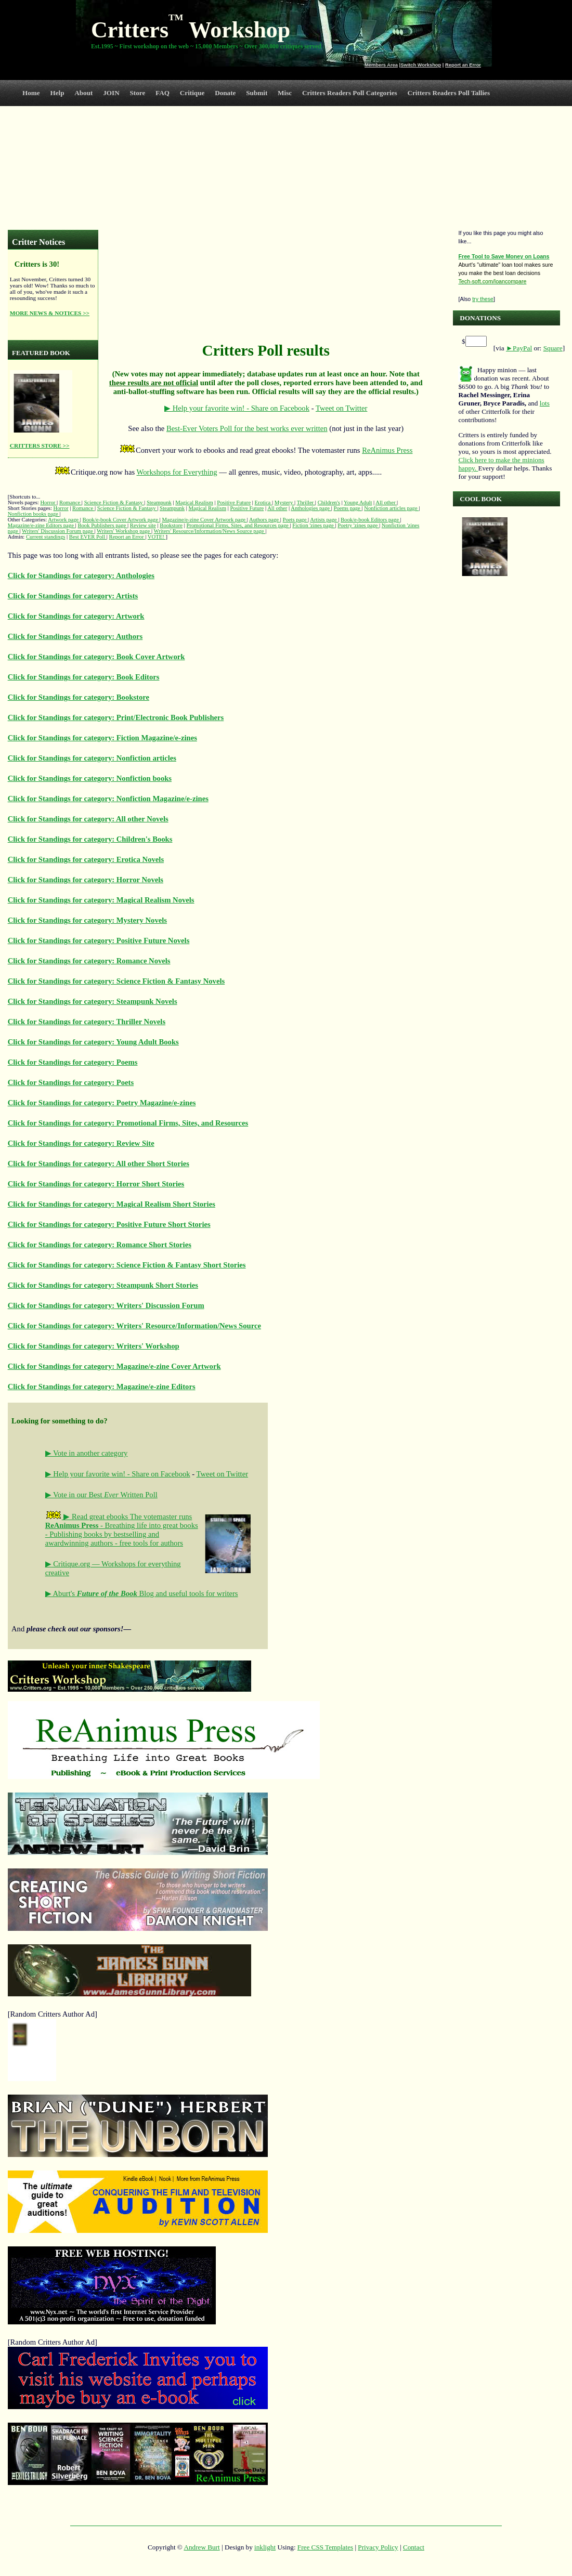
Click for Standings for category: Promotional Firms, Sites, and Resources (128, 1123)
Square (553, 348)
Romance (70, 502)
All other (386, 502)
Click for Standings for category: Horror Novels (85, 879)
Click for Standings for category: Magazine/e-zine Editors (102, 1386)
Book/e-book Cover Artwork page (121, 519)
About (83, 93)
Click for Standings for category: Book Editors (84, 677)
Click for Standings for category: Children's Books (90, 839)
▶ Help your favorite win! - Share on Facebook (236, 408)
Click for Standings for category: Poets (71, 1082)
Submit (256, 93)
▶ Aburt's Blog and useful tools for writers (141, 1593)
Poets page (295, 519)
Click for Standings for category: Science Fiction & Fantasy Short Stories (127, 1265)
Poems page (348, 508)
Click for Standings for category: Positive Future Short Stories (109, 1224)
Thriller (306, 502)
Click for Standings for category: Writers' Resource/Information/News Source (134, 1326)
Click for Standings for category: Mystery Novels (87, 920)
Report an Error (463, 65)
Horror (48, 502)
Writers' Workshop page (124, 531)
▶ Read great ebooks (87, 1516)
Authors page (264, 519)
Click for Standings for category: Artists (73, 596)
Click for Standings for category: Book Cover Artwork (96, 656)
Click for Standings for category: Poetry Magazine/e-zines (102, 1103)
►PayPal (519, 348)
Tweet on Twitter (341, 408)
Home (31, 93)
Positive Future (234, 502)
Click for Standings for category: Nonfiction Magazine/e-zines (108, 798)
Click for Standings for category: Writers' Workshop (93, 1346)
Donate (225, 93)
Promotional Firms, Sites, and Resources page (238, 525)
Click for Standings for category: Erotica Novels (86, 859)
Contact (413, 2547)
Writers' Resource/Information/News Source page (210, 531)
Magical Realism (194, 502)
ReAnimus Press (387, 450)
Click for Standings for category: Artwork (76, 616)
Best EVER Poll (88, 537)
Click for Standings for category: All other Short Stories (98, 1163)
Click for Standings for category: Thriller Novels (86, 1021)
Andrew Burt (201, 2547)
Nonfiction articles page (391, 508)
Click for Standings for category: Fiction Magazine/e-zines (102, 738)
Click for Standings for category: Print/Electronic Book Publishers (116, 717)
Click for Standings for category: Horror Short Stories (96, 1184)
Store (138, 93)
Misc (285, 93)
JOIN (111, 93)
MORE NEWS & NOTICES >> (49, 313)
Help (57, 93)
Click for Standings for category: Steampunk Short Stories (103, 1285)
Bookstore (171, 525)
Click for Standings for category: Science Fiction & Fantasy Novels (116, 981)
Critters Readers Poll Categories (349, 93)
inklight (265, 2547)
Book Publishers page (102, 525)
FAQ (162, 93)
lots (545, 403)
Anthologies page (311, 508)
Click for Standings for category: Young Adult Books (93, 1042)
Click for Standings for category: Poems (73, 1062)
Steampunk (159, 502)
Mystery (284, 502)
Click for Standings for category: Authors (75, 636)
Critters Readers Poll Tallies (448, 93)
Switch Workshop (420, 65)
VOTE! (157, 537)
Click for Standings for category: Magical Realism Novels (101, 900)
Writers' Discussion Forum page (58, 531)
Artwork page (64, 519)
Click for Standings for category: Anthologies (81, 575)
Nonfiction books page (34, 514)
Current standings (45, 537)
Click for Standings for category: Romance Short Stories (99, 1244)
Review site (143, 525)
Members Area (381, 65)
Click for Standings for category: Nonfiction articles (92, 758)
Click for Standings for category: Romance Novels (89, 961)
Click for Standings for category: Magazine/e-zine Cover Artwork (114, 1366)
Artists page (324, 519)
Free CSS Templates (325, 2547)
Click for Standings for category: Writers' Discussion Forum (106, 1305)
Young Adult (358, 502)
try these (482, 299)
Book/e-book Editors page (370, 519)
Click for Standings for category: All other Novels (88, 819)
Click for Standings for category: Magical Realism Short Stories (111, 1204)
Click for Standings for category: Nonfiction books (90, 778)
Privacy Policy (378, 2547)
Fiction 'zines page (313, 525)
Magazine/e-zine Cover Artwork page (204, 519)
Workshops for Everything (177, 472)
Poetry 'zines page (358, 525)
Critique (192, 93)
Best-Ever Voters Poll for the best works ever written (247, 428)
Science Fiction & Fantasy (114, 502)
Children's (329, 502)
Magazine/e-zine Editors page (41, 525)
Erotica (263, 502)
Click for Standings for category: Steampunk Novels (92, 1001)
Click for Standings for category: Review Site (81, 1143)
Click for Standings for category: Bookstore (78, 697)
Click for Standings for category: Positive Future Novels (99, 940)
